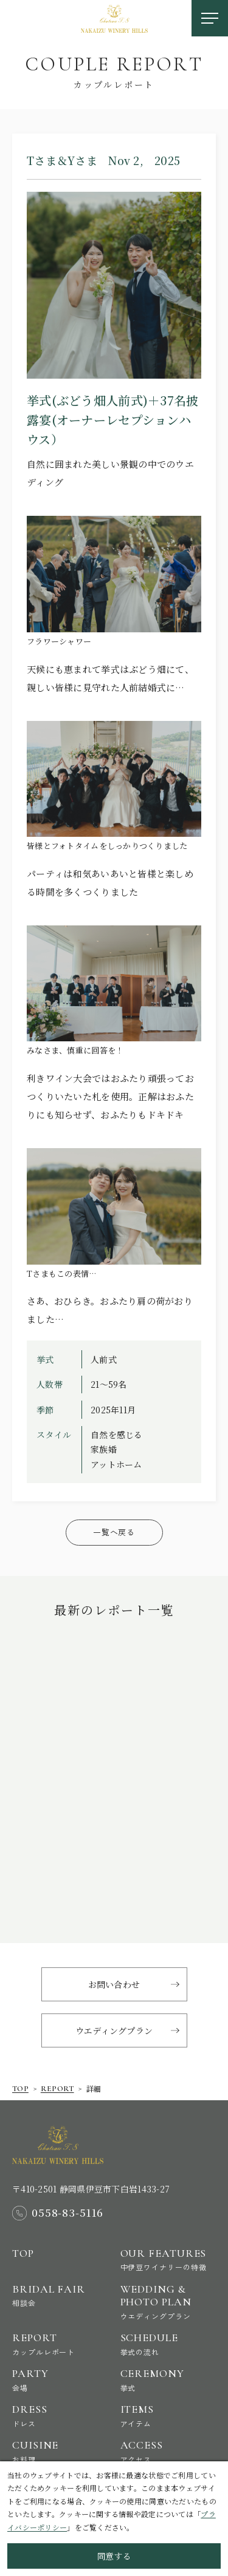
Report (60, 2344)
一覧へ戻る (113, 1532)
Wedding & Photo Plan (168, 2301)
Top (20, 2089)
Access (168, 2451)
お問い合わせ (114, 1984)
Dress (60, 2415)
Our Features (168, 2259)
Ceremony (168, 2380)
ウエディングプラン (114, 2030)
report (57, 2089)
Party (60, 2380)
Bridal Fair (60, 2295)
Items (168, 2415)
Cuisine (60, 2451)
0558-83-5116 (67, 2213)
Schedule (168, 2344)
